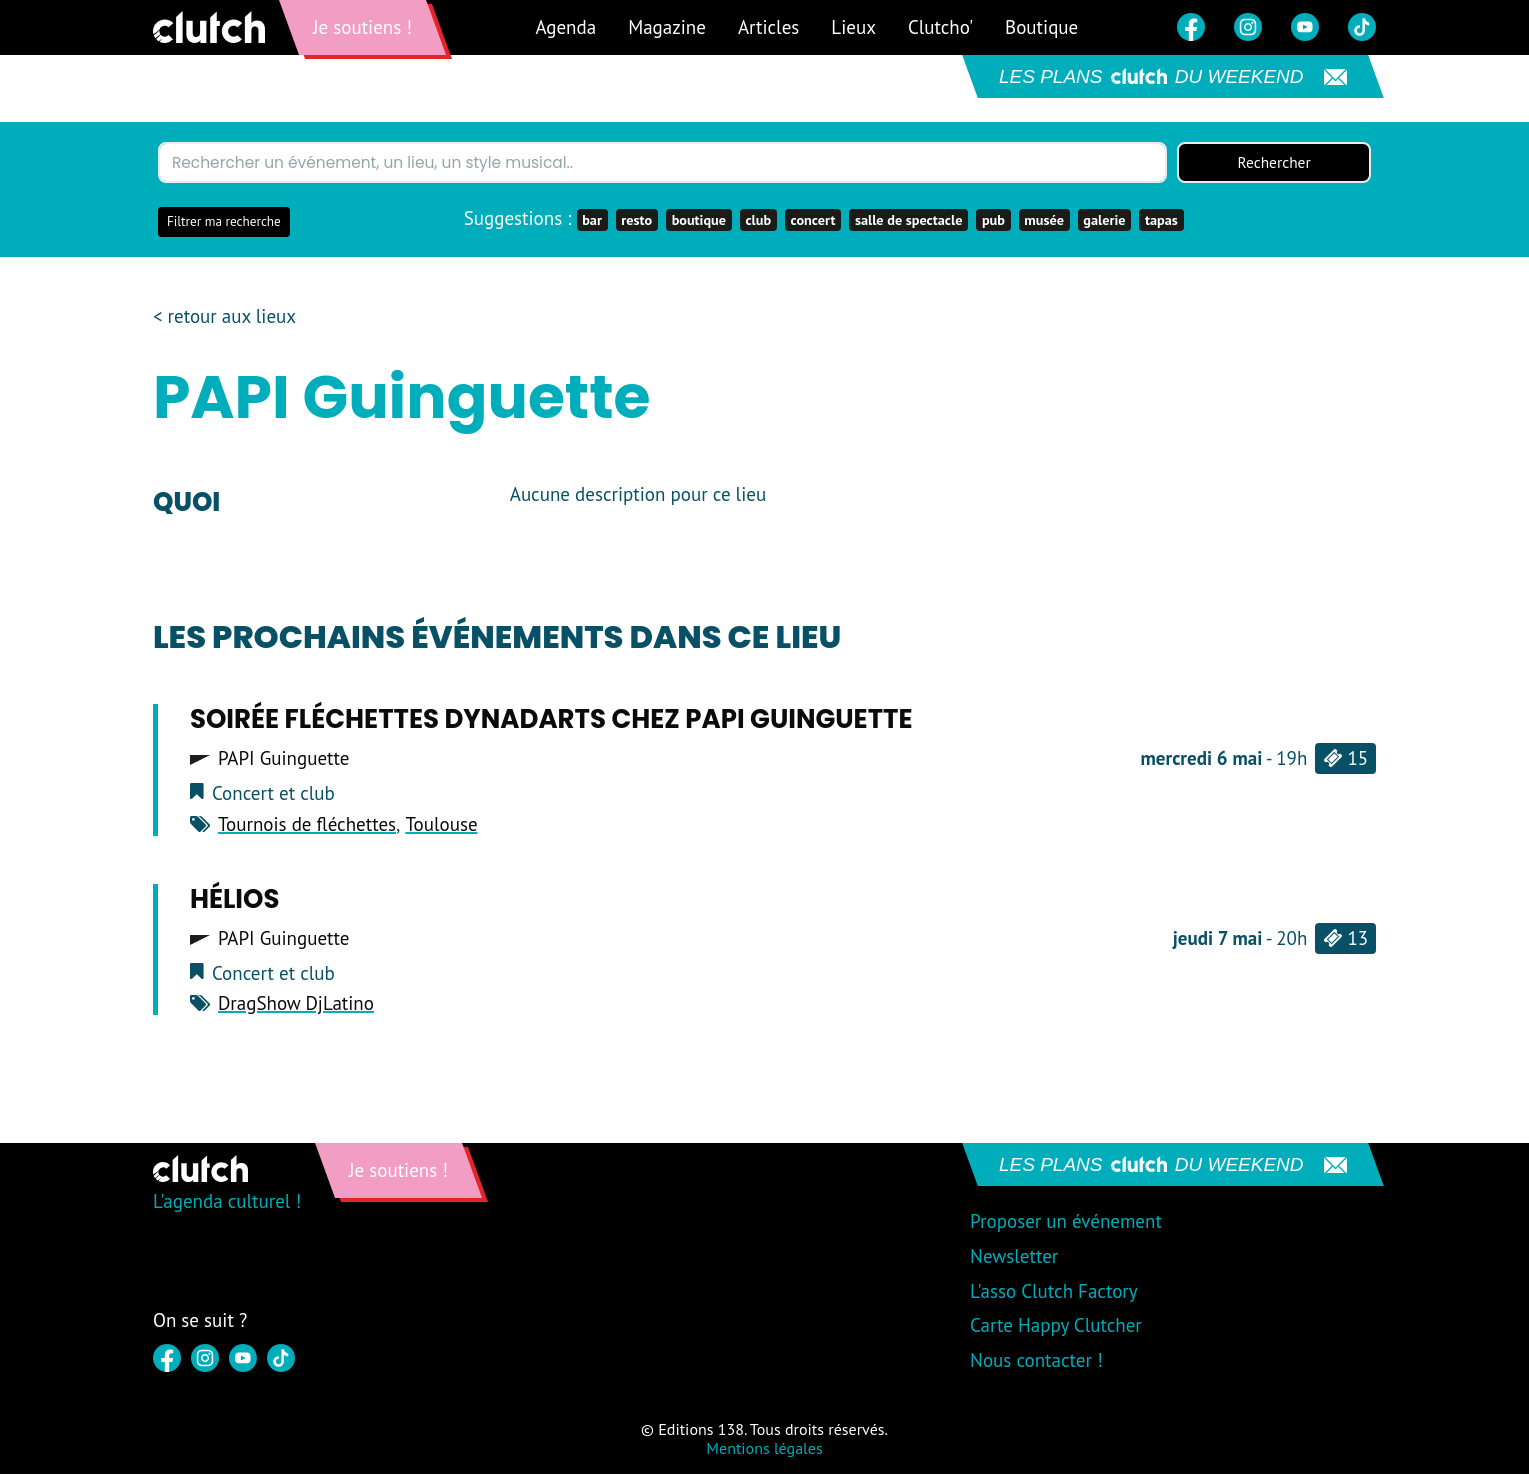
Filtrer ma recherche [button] (224, 222)
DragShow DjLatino (296, 1004)
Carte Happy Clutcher (1056, 1326)
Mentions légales (764, 1449)
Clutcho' (940, 27)
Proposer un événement (1066, 1222)
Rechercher (1274, 163)
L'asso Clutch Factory (1054, 1292)
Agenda (565, 27)
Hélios (235, 899)
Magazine (667, 27)
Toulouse (441, 825)
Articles (768, 27)
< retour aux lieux (224, 317)
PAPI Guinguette (284, 759)
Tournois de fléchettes (307, 825)
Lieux (853, 27)
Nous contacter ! (1036, 1361)
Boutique (1041, 27)
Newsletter (1014, 1257)
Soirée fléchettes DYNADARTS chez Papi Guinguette (551, 720)
